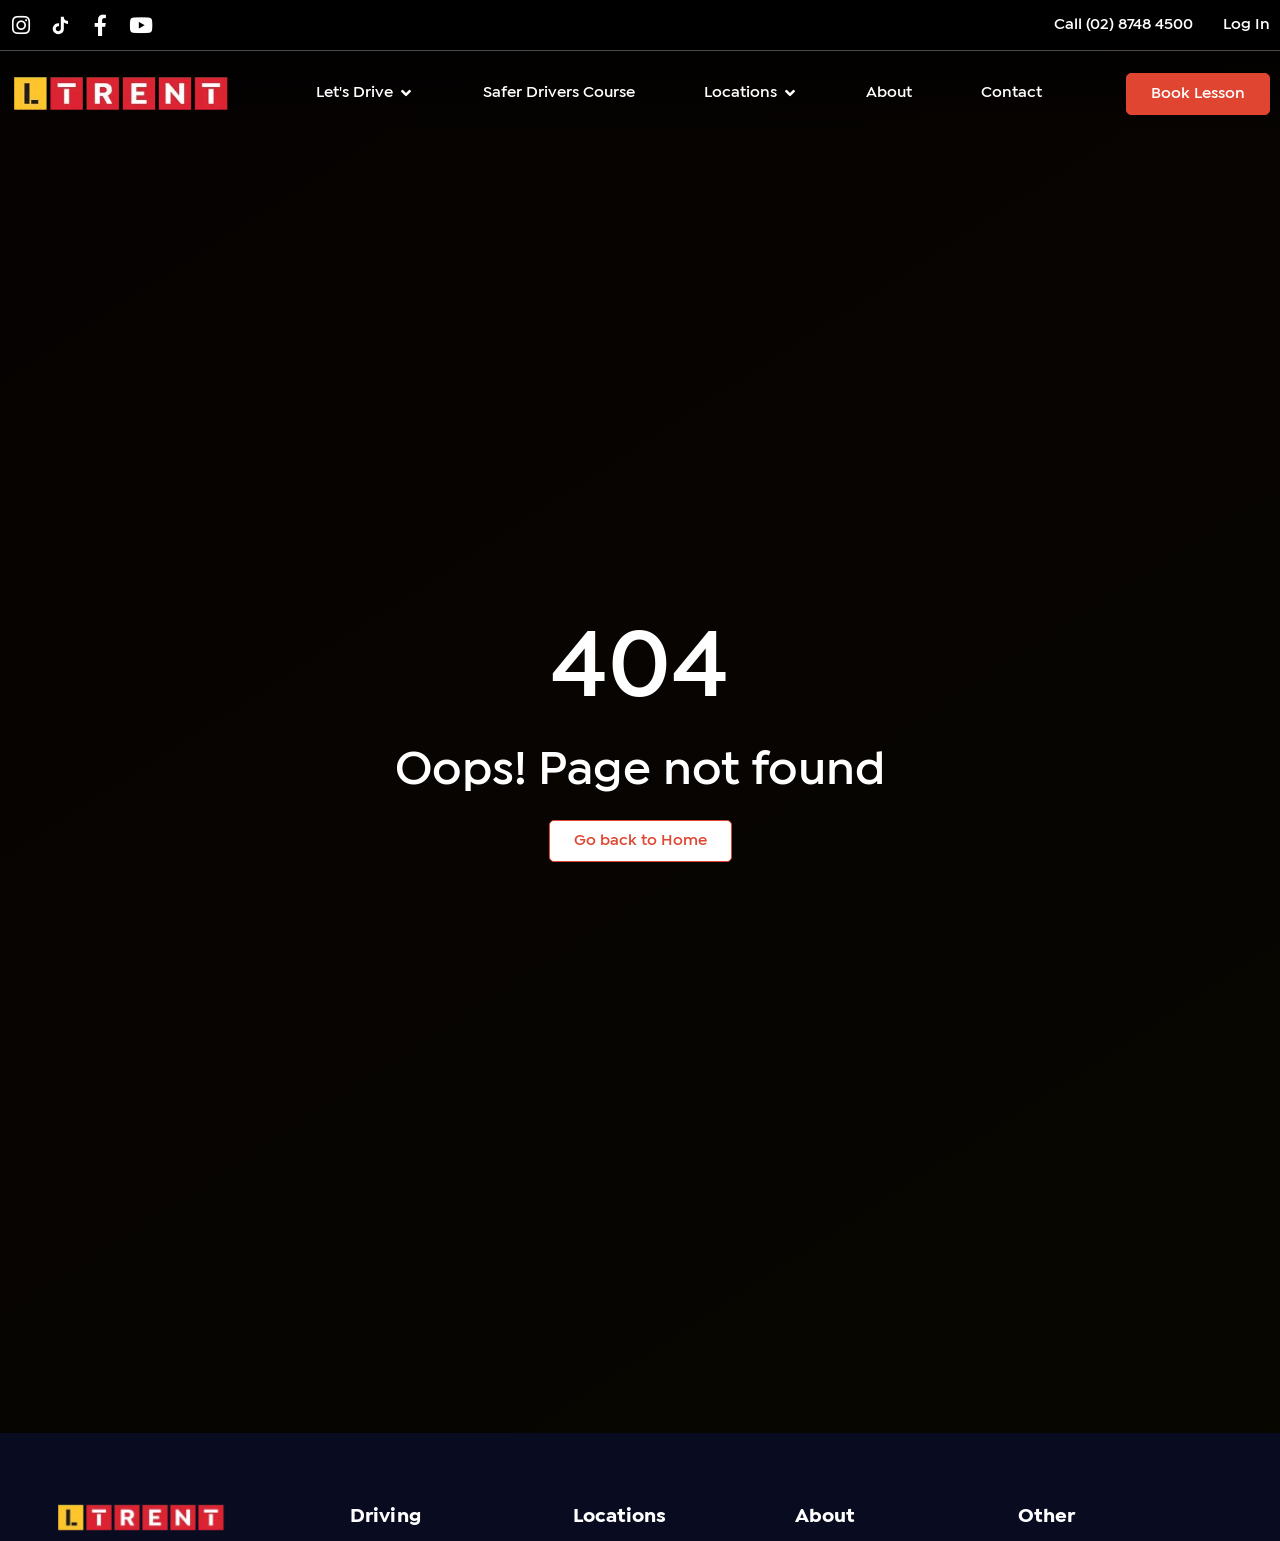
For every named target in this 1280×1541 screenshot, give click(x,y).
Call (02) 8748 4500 (1123, 24)
